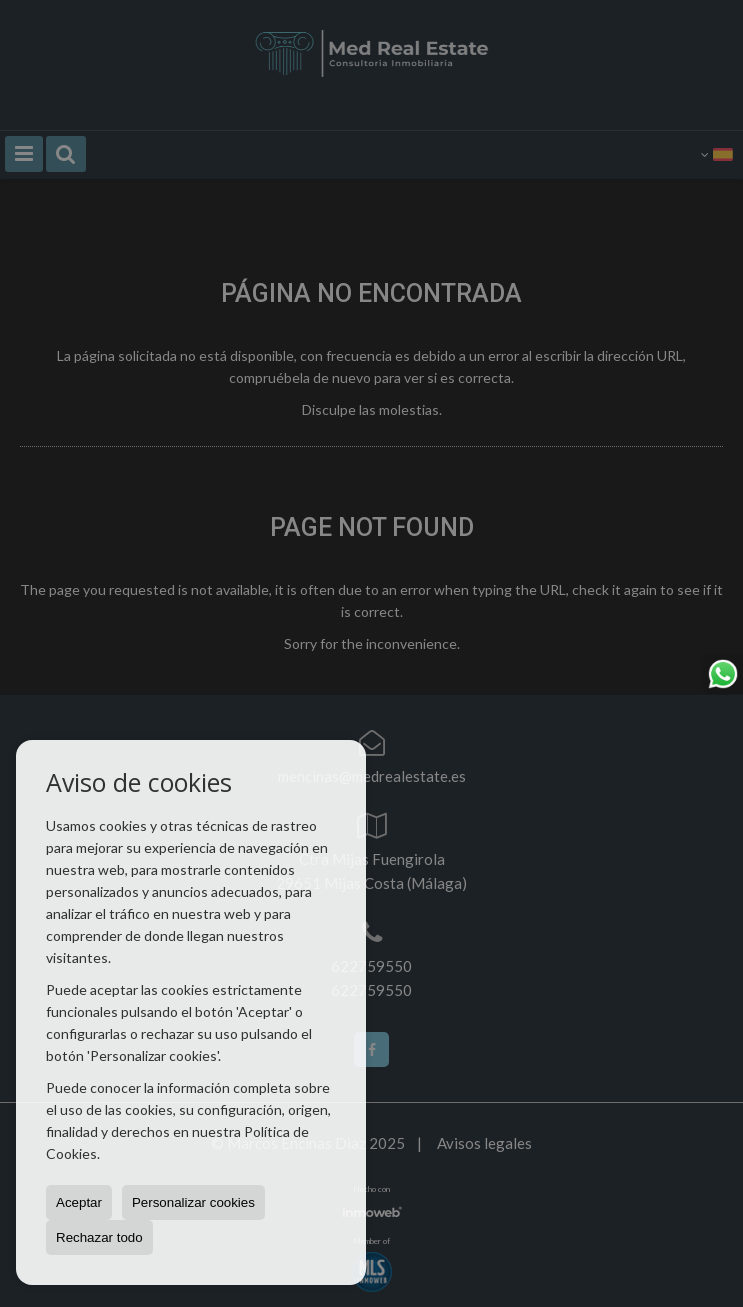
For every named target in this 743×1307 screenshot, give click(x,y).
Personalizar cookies (193, 1202)
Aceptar (79, 1202)
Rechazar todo (99, 1237)
